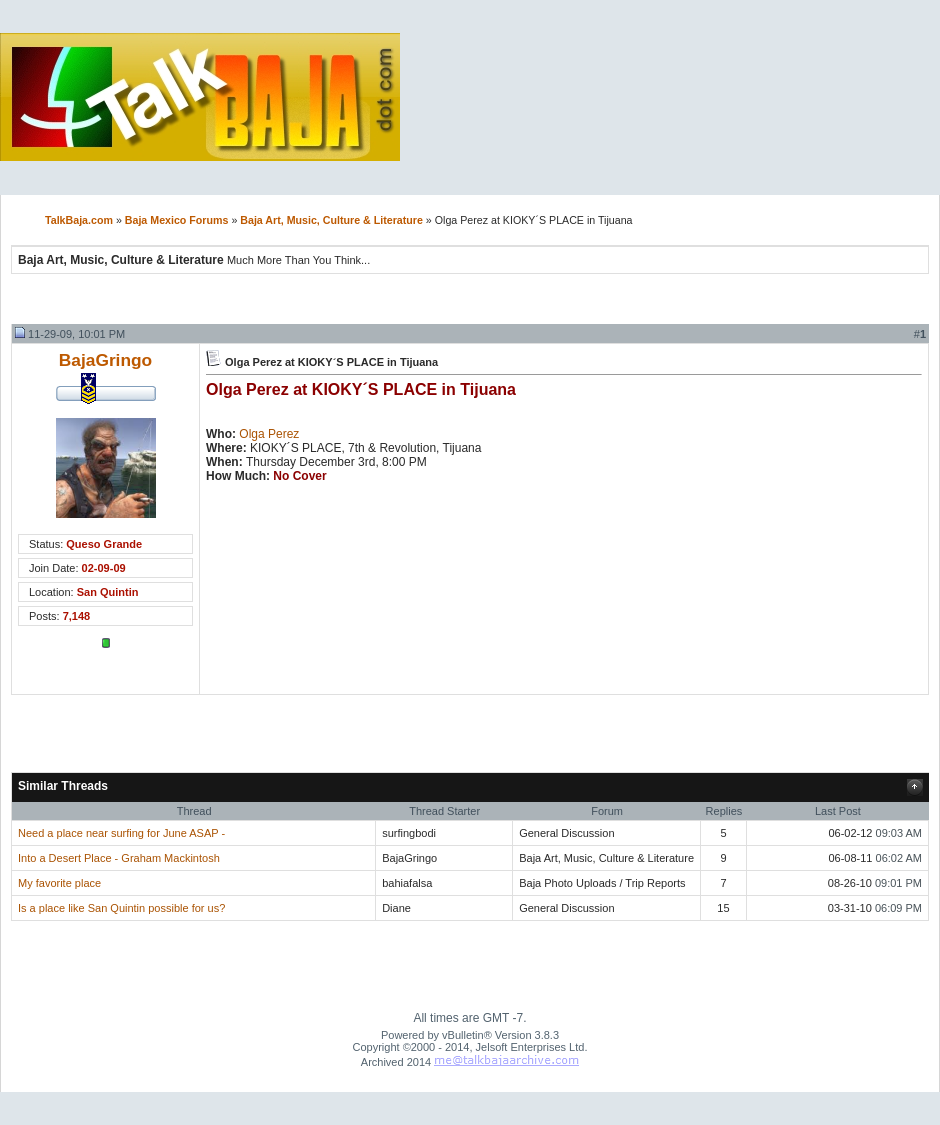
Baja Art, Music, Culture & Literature (331, 220)
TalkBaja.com (79, 220)
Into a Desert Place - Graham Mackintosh (119, 858)
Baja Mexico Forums (177, 220)
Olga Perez (269, 434)
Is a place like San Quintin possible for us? (121, 908)
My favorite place (59, 883)
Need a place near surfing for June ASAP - (121, 833)
